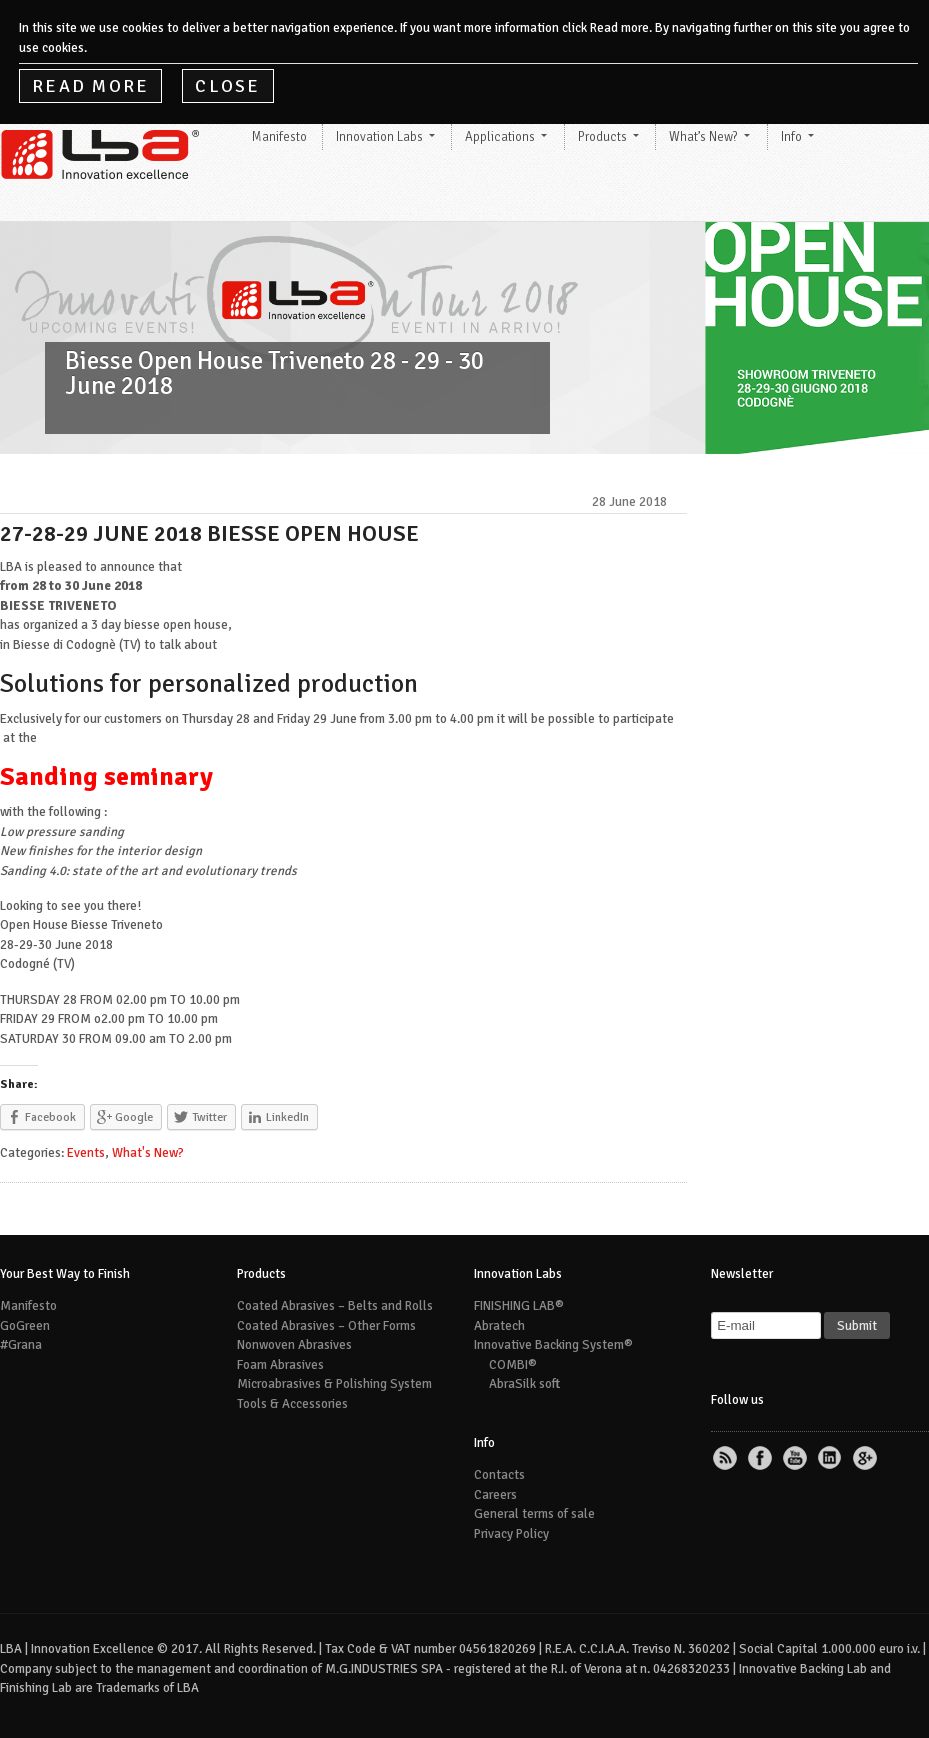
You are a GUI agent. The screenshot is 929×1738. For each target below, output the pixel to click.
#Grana (21, 1345)
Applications (500, 137)
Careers (495, 1495)
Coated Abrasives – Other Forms (326, 1326)
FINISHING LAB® (519, 1306)
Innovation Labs (379, 137)
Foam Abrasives (280, 1365)
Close (227, 86)
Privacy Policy (511, 1534)
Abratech (499, 1326)
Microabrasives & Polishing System (334, 1384)
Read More (90, 86)
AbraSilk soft (524, 1384)
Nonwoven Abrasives (294, 1345)
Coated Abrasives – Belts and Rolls (335, 1306)
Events (86, 1153)
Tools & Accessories (292, 1404)
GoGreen (25, 1326)
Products (602, 137)
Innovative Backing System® (553, 1345)
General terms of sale (534, 1514)
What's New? (148, 1153)
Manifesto (279, 137)
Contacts (499, 1475)
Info (791, 137)
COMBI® (513, 1365)
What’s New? (703, 137)
